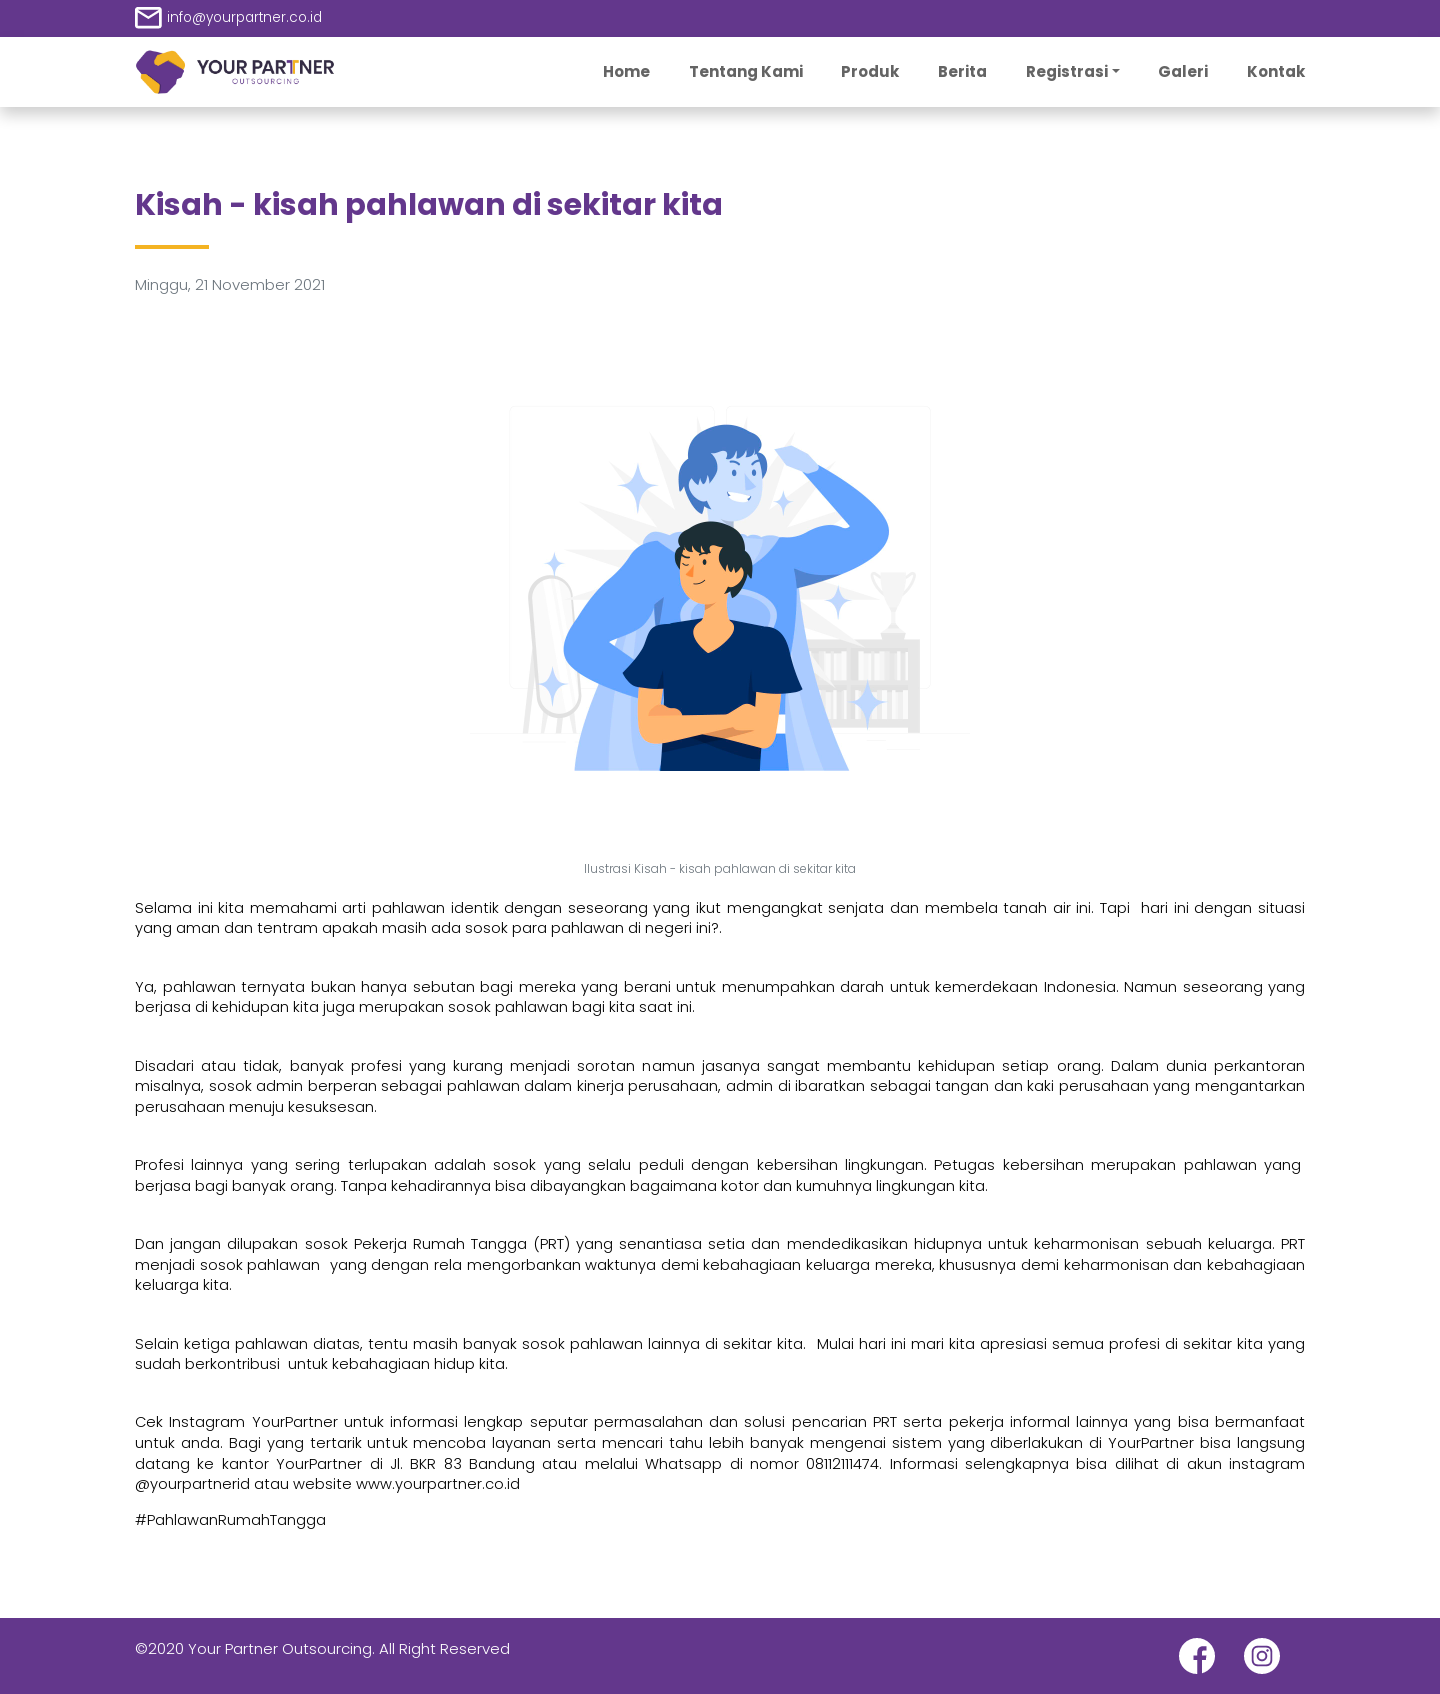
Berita (962, 71)
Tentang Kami (746, 71)
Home (626, 71)
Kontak (1276, 71)
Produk (870, 71)
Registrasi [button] (1067, 71)
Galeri (1183, 71)
